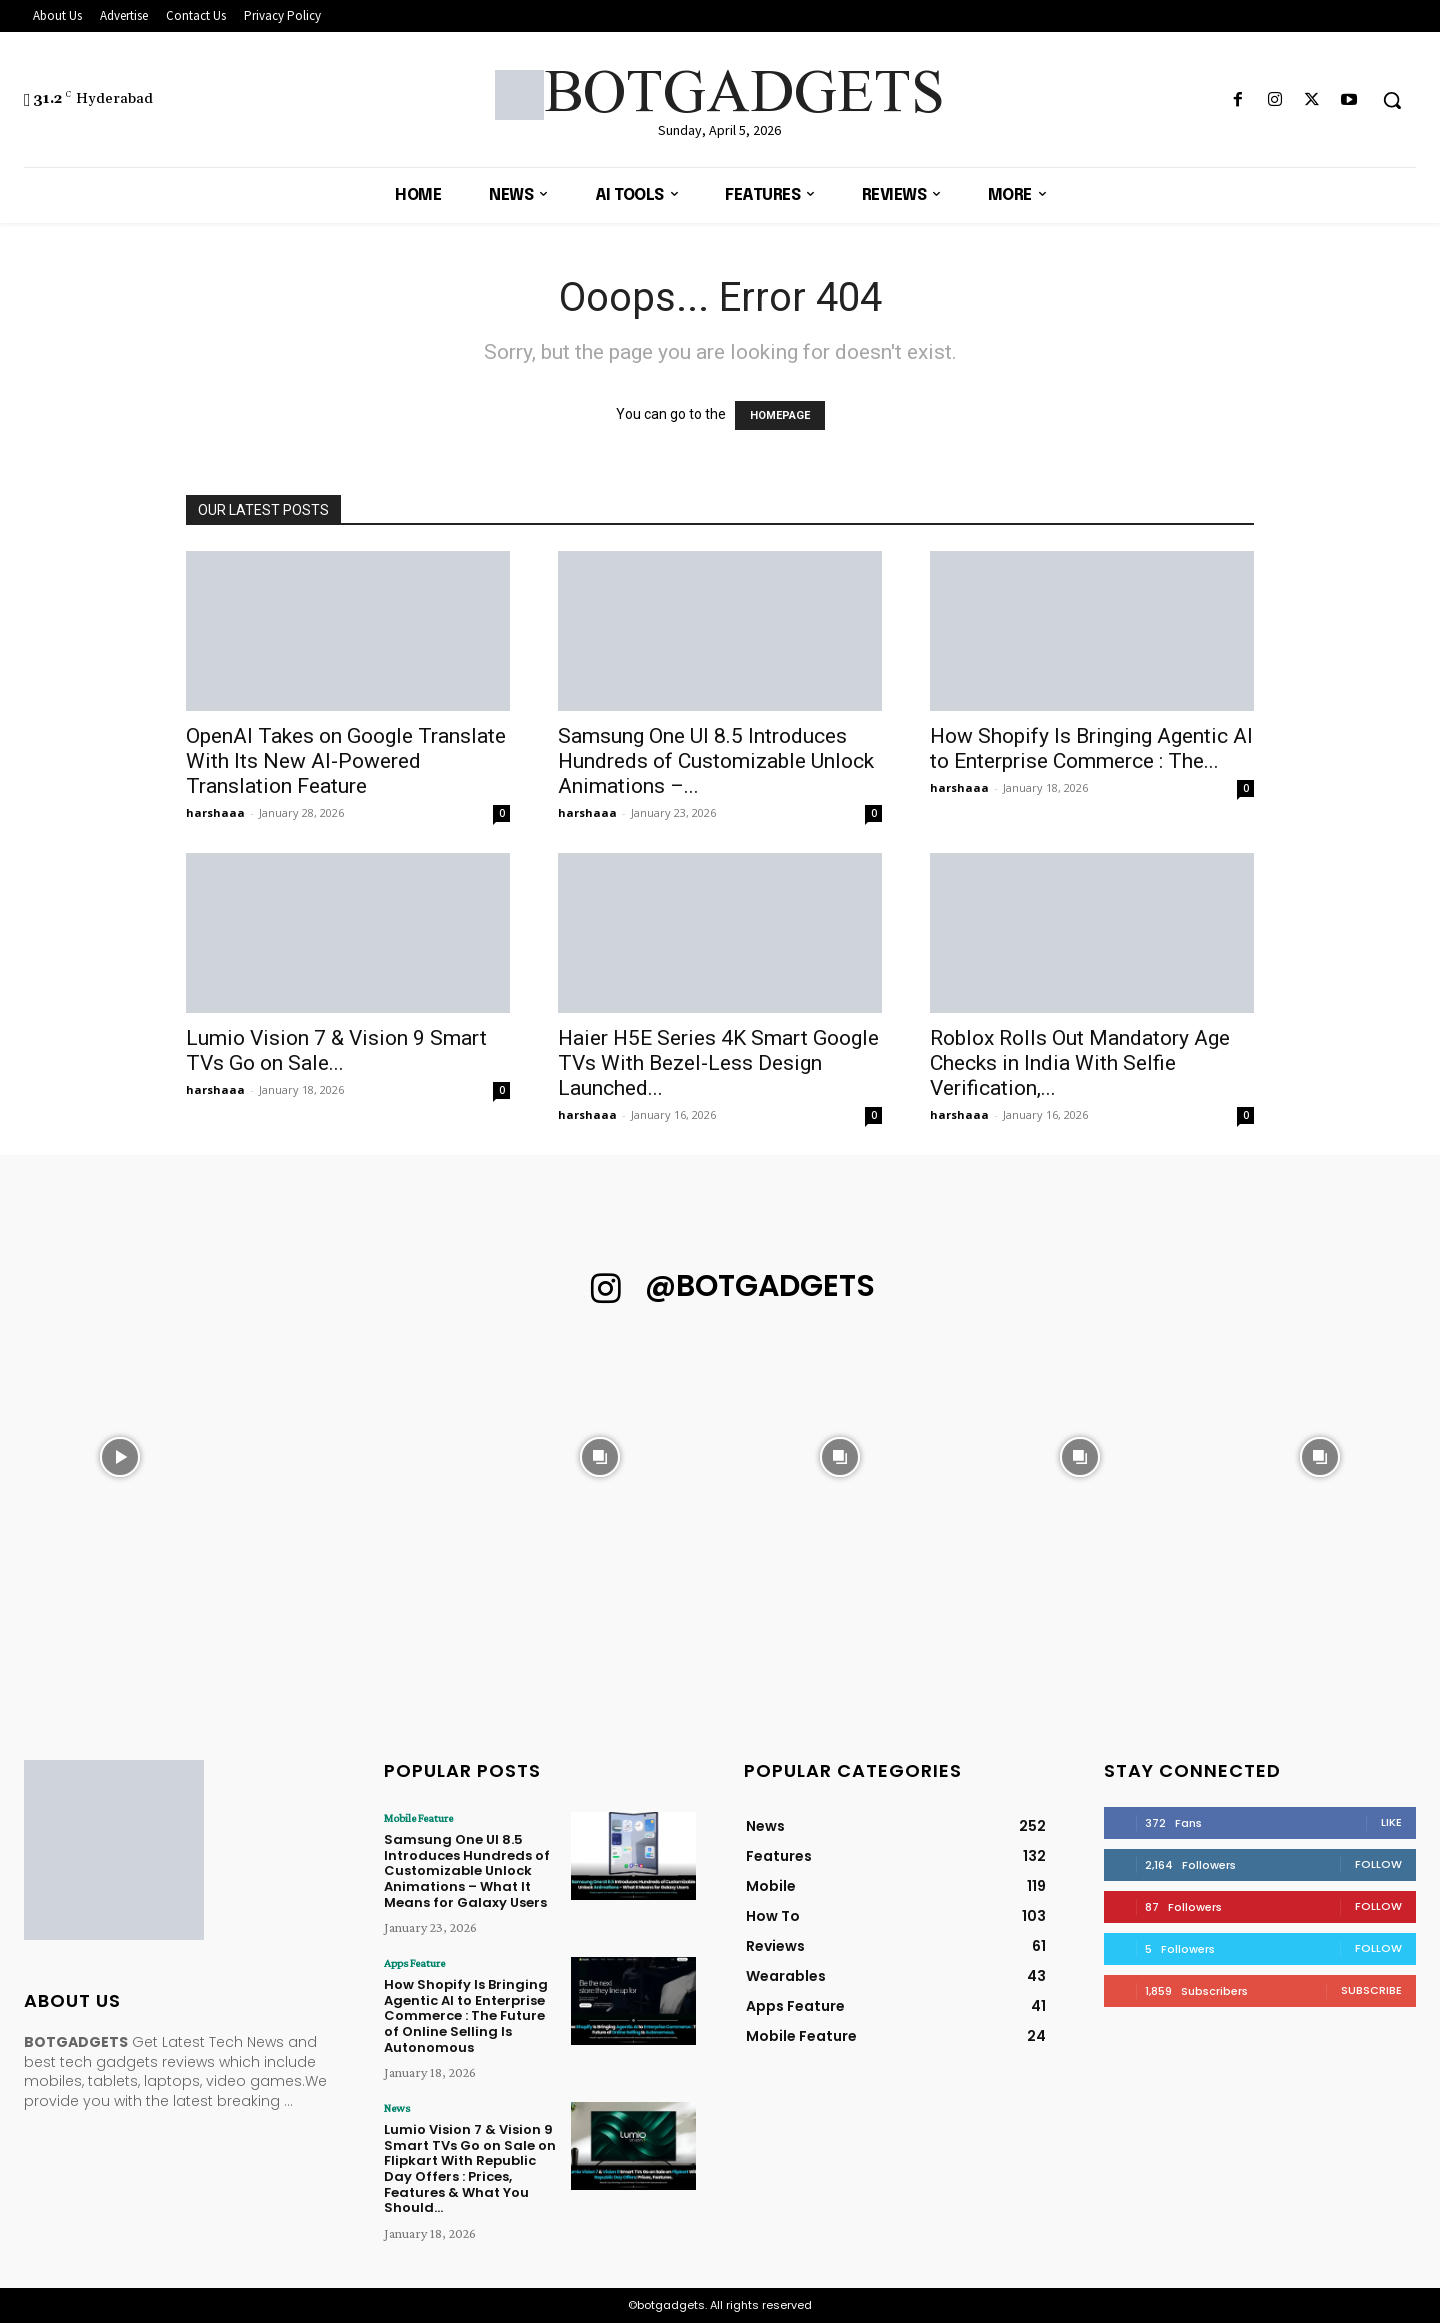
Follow (1378, 1864)
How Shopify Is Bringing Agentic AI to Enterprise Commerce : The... (1091, 748)
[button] (1392, 100)
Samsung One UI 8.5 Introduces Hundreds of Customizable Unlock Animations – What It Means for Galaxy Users (467, 1870)
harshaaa (215, 812)
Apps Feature (414, 1963)
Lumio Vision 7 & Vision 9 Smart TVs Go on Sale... (336, 1050)
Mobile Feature (418, 1818)
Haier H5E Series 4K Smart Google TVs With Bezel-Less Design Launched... (718, 1063)
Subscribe (1371, 1990)
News (397, 2108)
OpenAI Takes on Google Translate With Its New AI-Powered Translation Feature (346, 761)
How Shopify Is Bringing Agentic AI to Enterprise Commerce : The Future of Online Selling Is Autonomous (466, 2015)
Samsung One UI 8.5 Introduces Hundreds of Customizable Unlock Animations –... (716, 761)
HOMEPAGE (780, 415)
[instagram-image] (120, 1457)
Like (1391, 1822)
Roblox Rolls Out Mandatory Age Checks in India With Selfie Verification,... (1080, 1063)
